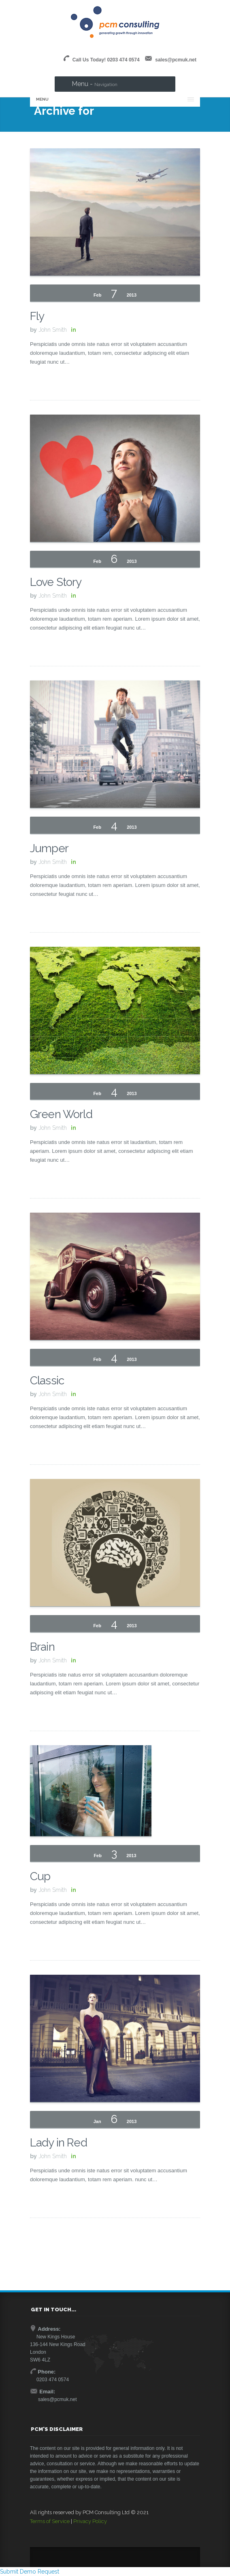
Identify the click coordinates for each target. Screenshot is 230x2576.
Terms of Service (50, 2521)
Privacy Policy (90, 2521)
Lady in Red (58, 2142)
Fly (37, 316)
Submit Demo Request (29, 2571)
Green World (61, 1114)
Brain (42, 1646)
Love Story (56, 582)
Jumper (49, 848)
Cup (40, 1876)
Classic (47, 1380)
